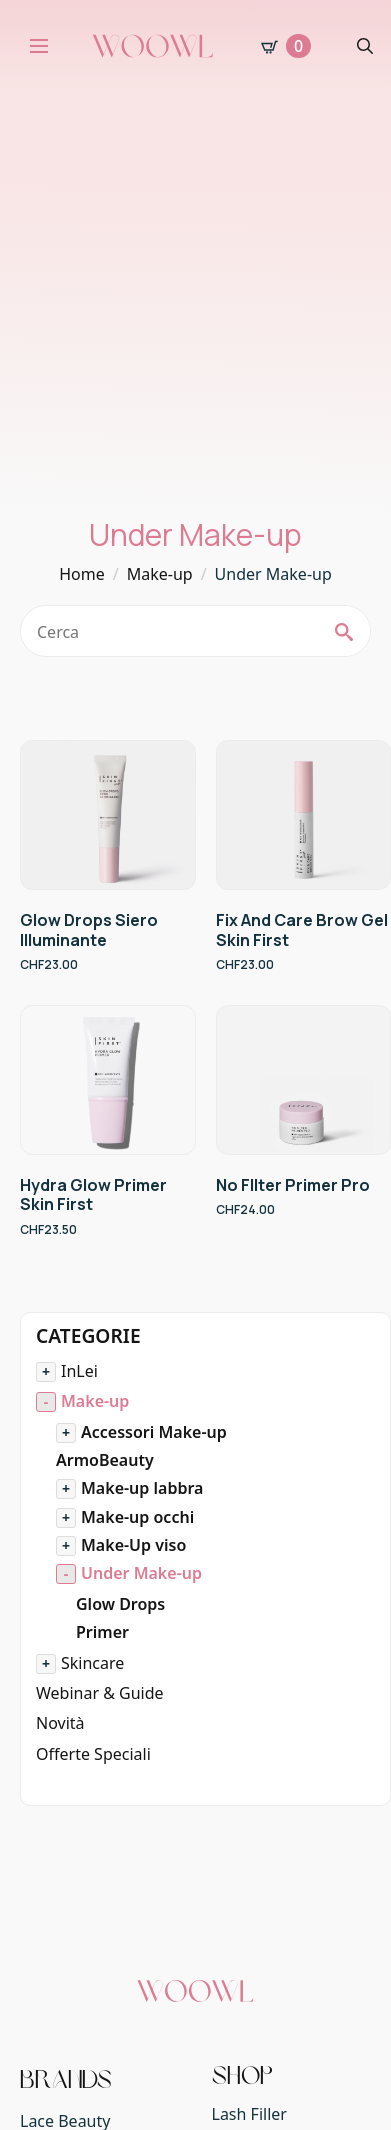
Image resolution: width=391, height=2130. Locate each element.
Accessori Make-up (154, 1432)
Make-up (160, 574)
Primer (102, 1632)
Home (82, 574)
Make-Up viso (133, 1545)
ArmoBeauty (105, 1460)
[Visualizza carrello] (286, 46)
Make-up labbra (142, 1488)
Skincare (92, 1663)
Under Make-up (141, 1573)
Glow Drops (120, 1604)
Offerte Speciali (93, 1754)
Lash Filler (249, 2114)
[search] (344, 632)
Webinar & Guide (100, 1693)
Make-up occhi (137, 1517)
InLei (79, 1371)
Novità (60, 1723)
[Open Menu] (39, 46)
